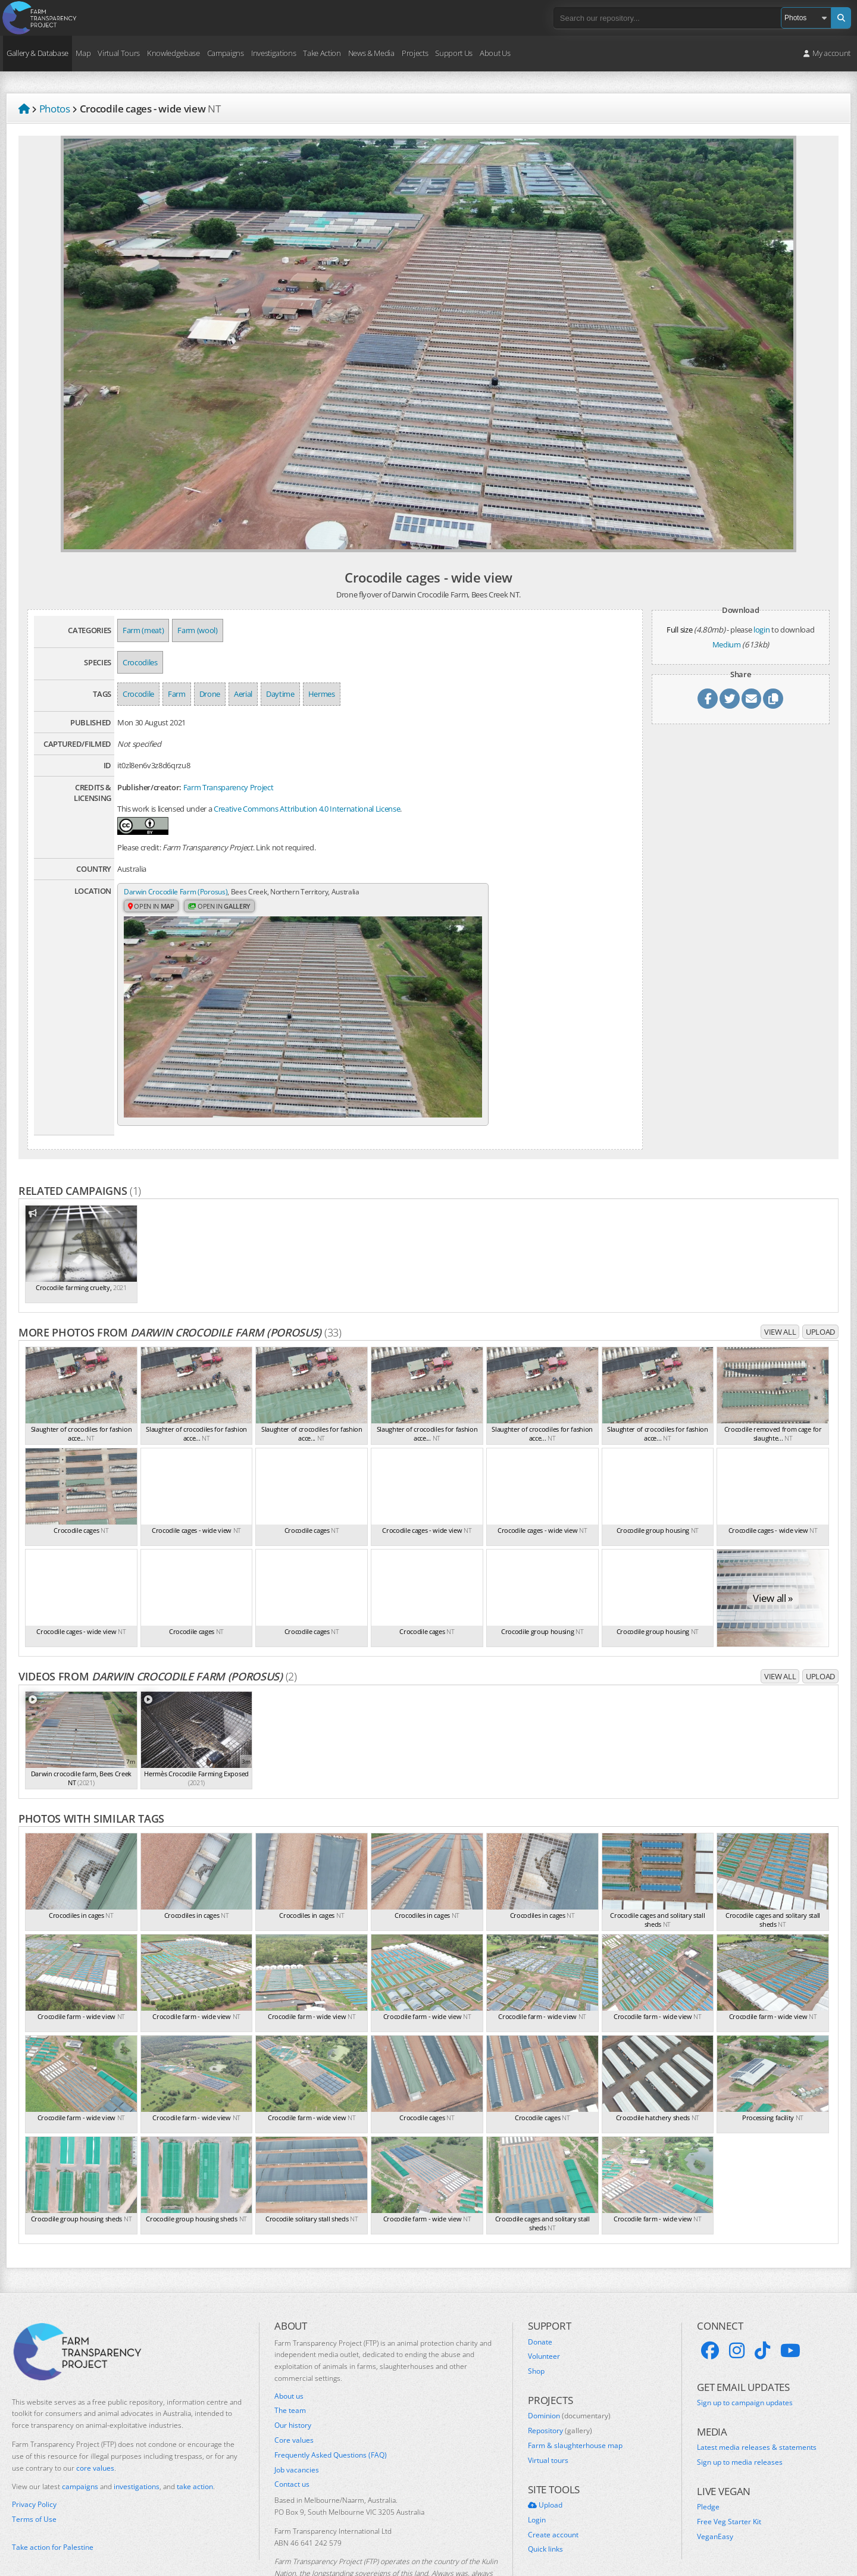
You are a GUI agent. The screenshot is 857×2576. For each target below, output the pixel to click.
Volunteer (544, 2306)
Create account (553, 2484)
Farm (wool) (197, 630)
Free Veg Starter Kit (729, 2470)
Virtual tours (548, 2409)
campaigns (80, 2436)
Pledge (708, 2456)
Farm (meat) (143, 630)
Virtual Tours (119, 53)
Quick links (545, 2498)
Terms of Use (34, 2468)
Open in (153, 918)
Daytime (280, 693)
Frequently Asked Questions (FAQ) (330, 2404)
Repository (560, 2380)
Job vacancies (296, 2419)
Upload (820, 1281)
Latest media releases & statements (757, 2397)
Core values (294, 2389)
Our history (292, 2375)
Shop (536, 2320)
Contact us (291, 2434)
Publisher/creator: (149, 787)
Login (537, 2469)
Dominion (569, 2365)
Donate (540, 2291)
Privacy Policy (34, 2454)
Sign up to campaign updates (745, 2351)
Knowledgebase (173, 53)
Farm (177, 693)
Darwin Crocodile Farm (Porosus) (179, 892)
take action (195, 2436)
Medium (726, 644)
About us (289, 2345)
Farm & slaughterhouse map (575, 2394)
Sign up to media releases (740, 2411)
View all (780, 1281)
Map (83, 53)
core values (95, 2417)
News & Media (371, 53)
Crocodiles (140, 662)
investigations (136, 2436)
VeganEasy (715, 2485)
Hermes (321, 693)
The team (290, 2360)
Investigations (273, 53)
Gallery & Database (37, 53)
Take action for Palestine (52, 2496)
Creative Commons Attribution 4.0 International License (307, 808)
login (761, 629)
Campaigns (225, 53)
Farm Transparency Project (228, 787)
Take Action (321, 53)
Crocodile (138, 693)
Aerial (243, 693)
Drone (209, 693)
